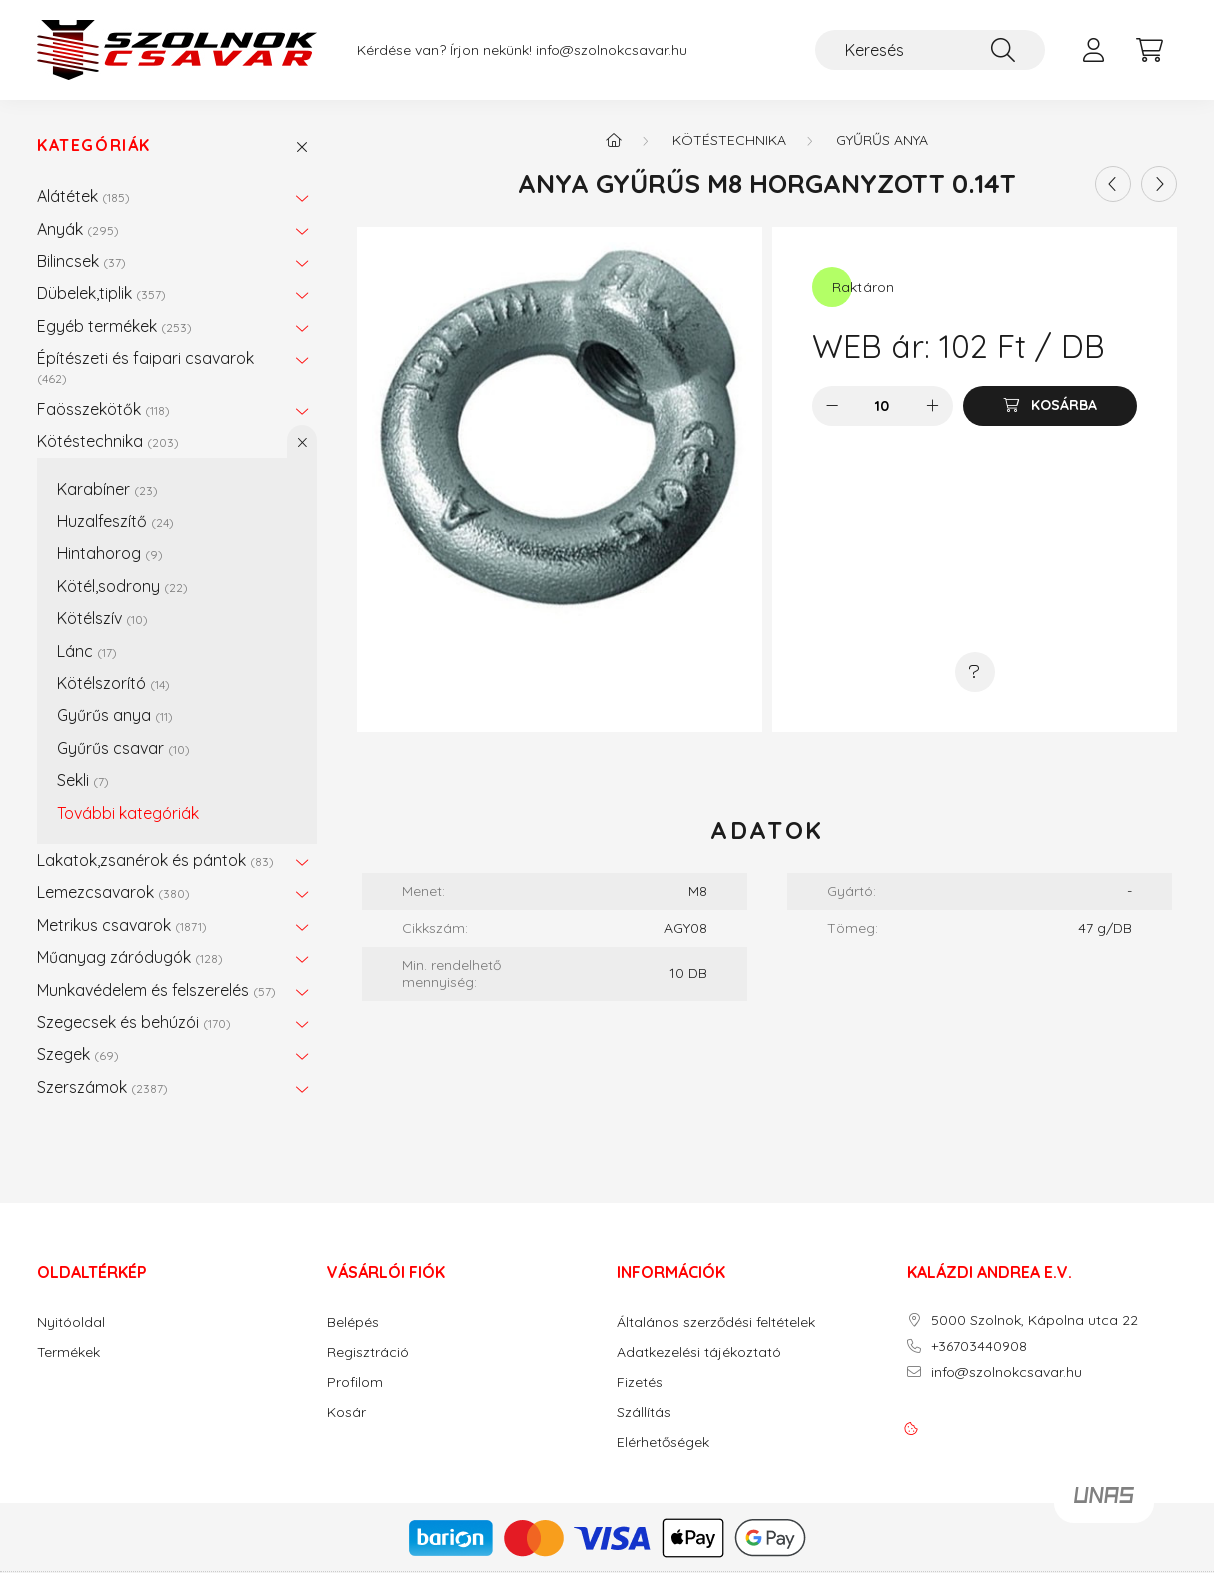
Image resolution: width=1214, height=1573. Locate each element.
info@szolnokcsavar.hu (611, 50)
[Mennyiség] (882, 406)
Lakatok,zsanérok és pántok (155, 860)
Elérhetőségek (663, 1442)
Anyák (78, 229)
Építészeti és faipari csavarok (145, 366)
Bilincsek (81, 261)
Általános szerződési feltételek (716, 1322)
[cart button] (1149, 50)
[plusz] (933, 406)
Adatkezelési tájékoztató (699, 1352)
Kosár (346, 1412)
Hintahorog (110, 553)
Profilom (355, 1382)
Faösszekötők (103, 409)
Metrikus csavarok (122, 925)
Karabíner (107, 489)
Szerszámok (102, 1087)
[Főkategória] (614, 140)
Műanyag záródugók (130, 957)
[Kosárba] (1050, 406)
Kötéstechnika (108, 441)
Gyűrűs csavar (123, 748)
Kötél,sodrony (122, 586)
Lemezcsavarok (113, 892)
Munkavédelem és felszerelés (156, 990)
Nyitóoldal (71, 1322)
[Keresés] (930, 50)
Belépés (353, 1322)
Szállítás (644, 1412)
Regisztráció (368, 1352)
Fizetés (640, 1382)
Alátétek (83, 196)
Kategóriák (94, 145)
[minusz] (832, 406)
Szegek (78, 1054)
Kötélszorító (113, 683)
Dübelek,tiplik (101, 293)
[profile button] (1093, 50)
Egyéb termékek (114, 326)
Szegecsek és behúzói (134, 1022)
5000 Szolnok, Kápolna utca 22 (1034, 1320)
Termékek (68, 1352)
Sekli (83, 780)
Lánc (87, 651)
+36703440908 (979, 1346)
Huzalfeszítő (115, 521)
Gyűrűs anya (115, 715)
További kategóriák (128, 813)
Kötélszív (102, 618)
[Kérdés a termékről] (975, 672)
